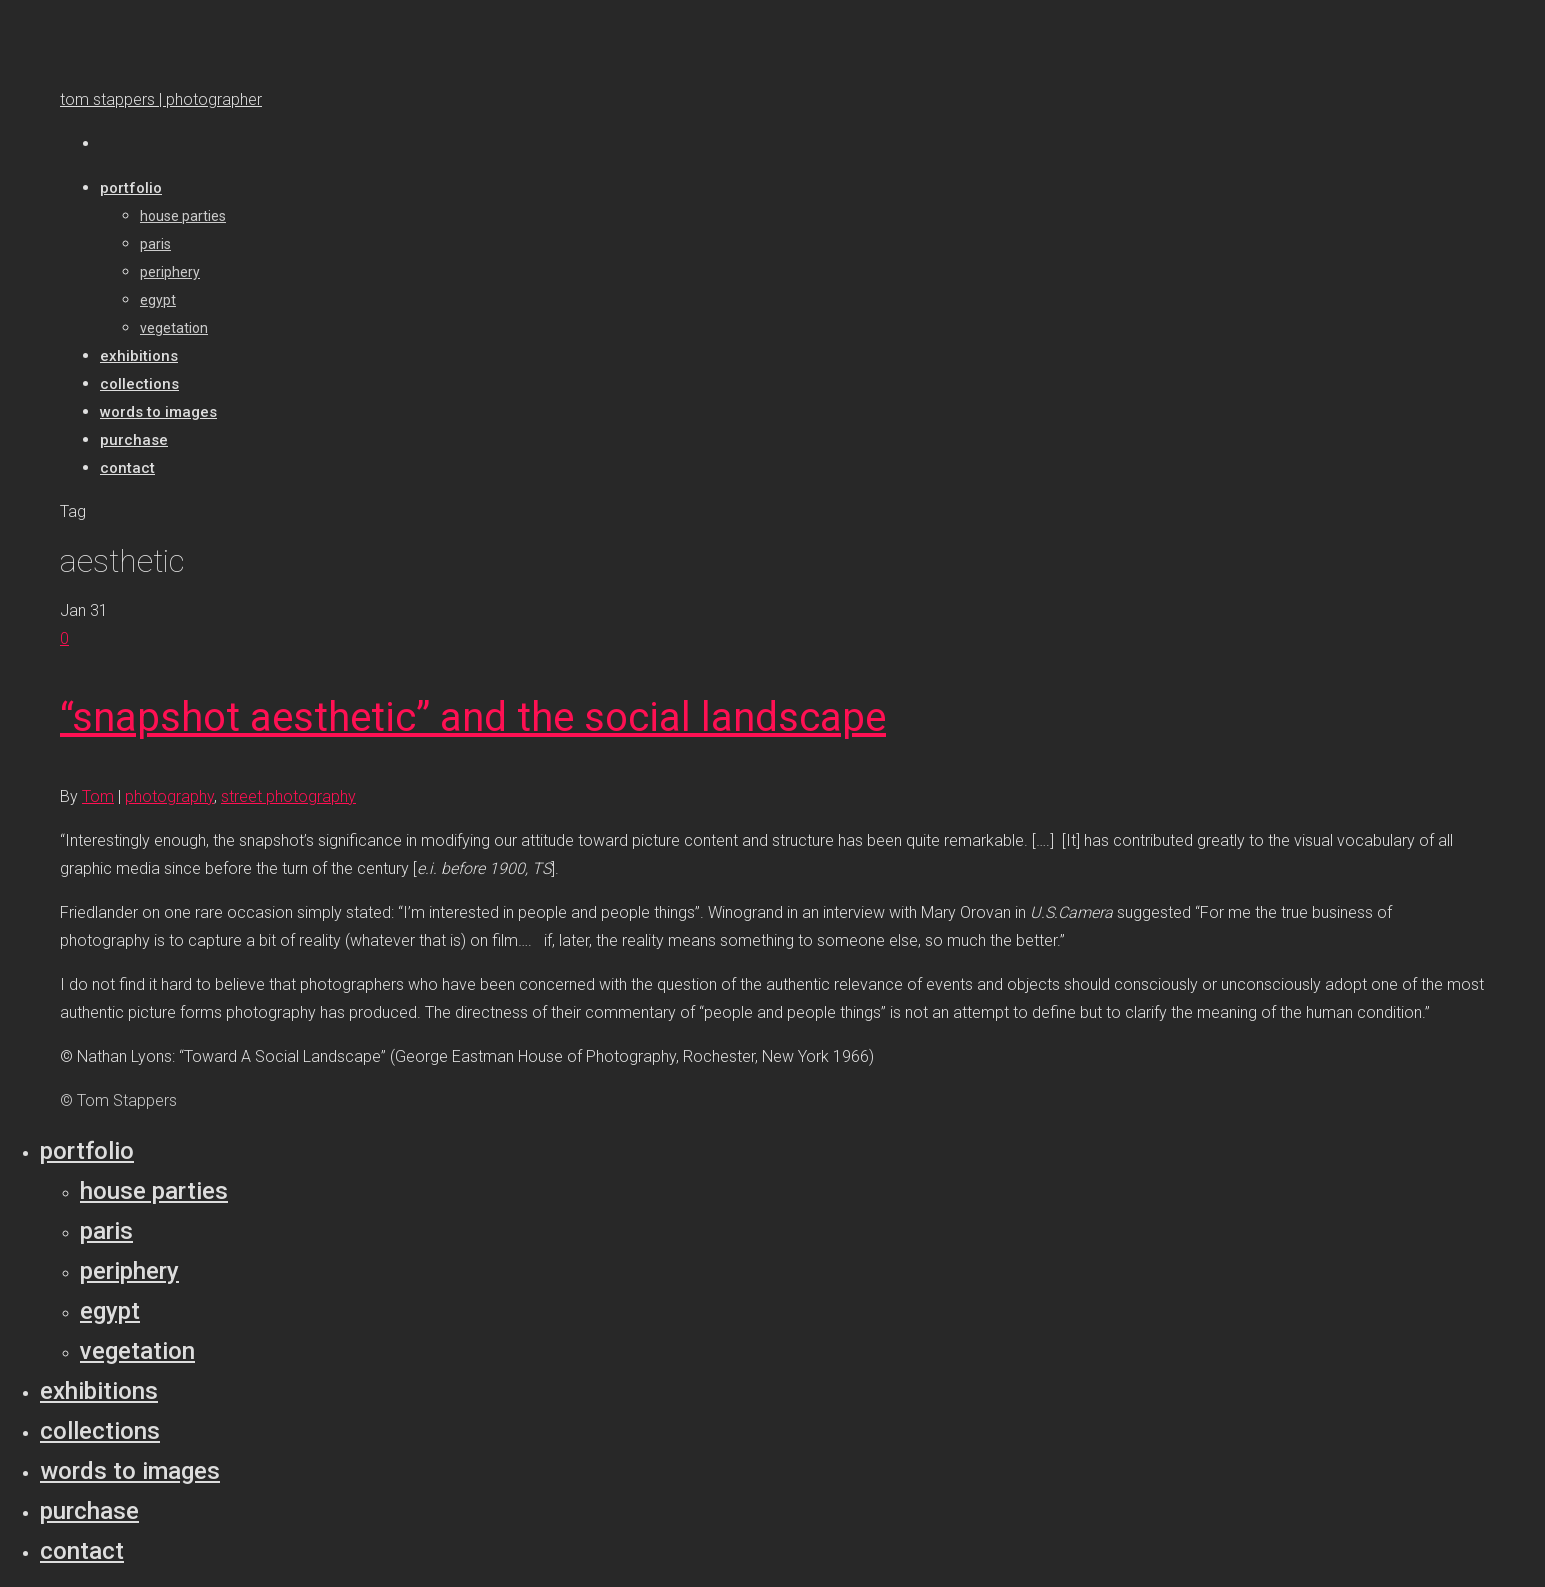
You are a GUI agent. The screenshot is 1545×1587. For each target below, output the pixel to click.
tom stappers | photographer (161, 99)
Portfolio (87, 1151)
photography (169, 796)
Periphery (129, 1271)
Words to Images (130, 1471)
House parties (154, 1191)
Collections (100, 1431)
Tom (98, 796)
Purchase (89, 1511)
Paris (106, 1231)
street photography (288, 796)
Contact (82, 1551)
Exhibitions (99, 1391)
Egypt (110, 1311)
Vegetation (137, 1351)
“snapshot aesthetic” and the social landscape (473, 717)
